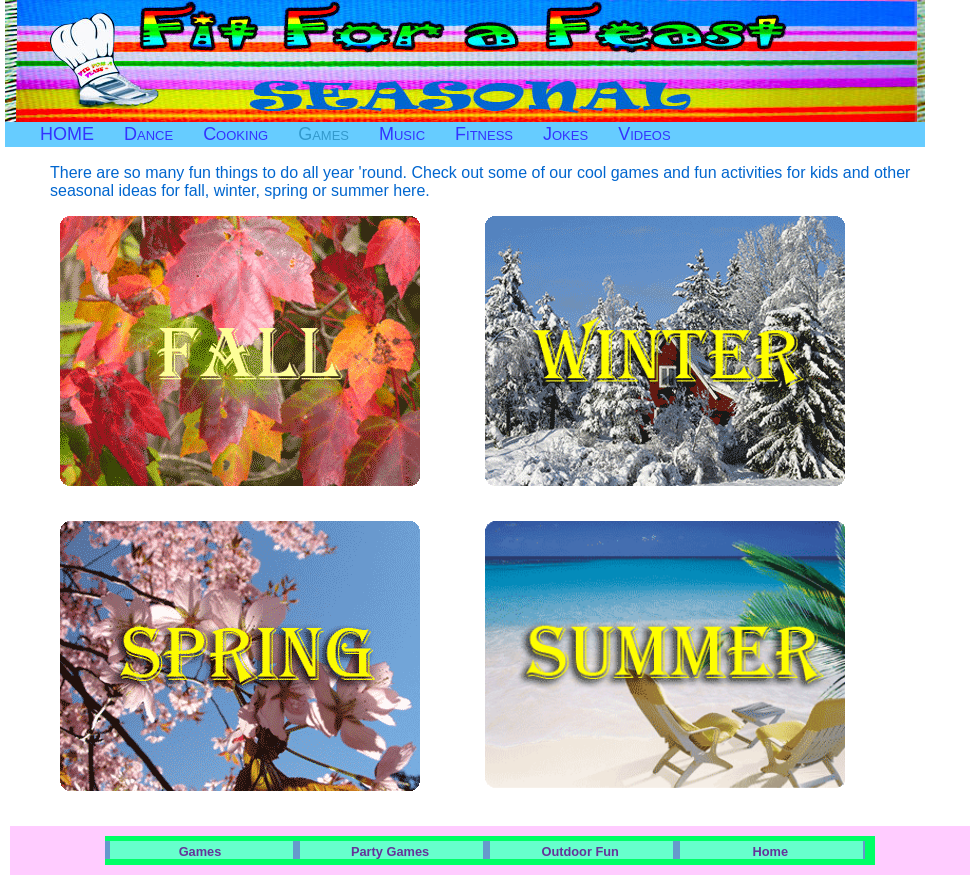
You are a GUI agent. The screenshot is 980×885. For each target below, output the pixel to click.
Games (323, 134)
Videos (644, 134)
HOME (67, 134)
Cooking (235, 134)
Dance (148, 134)
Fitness (484, 134)
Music (402, 134)
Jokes (565, 134)
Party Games (390, 851)
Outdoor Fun (579, 851)
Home (771, 851)
